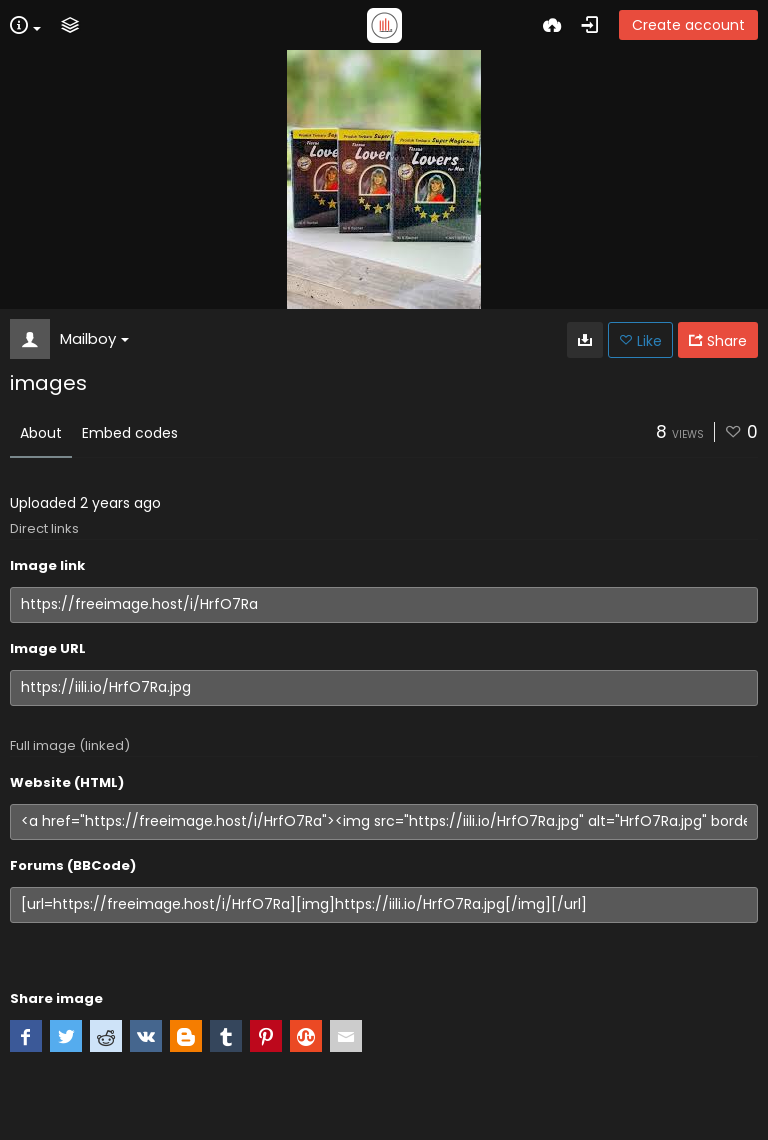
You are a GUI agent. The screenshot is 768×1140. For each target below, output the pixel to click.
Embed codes (130, 433)
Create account (688, 25)
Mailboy (94, 338)
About (41, 433)
